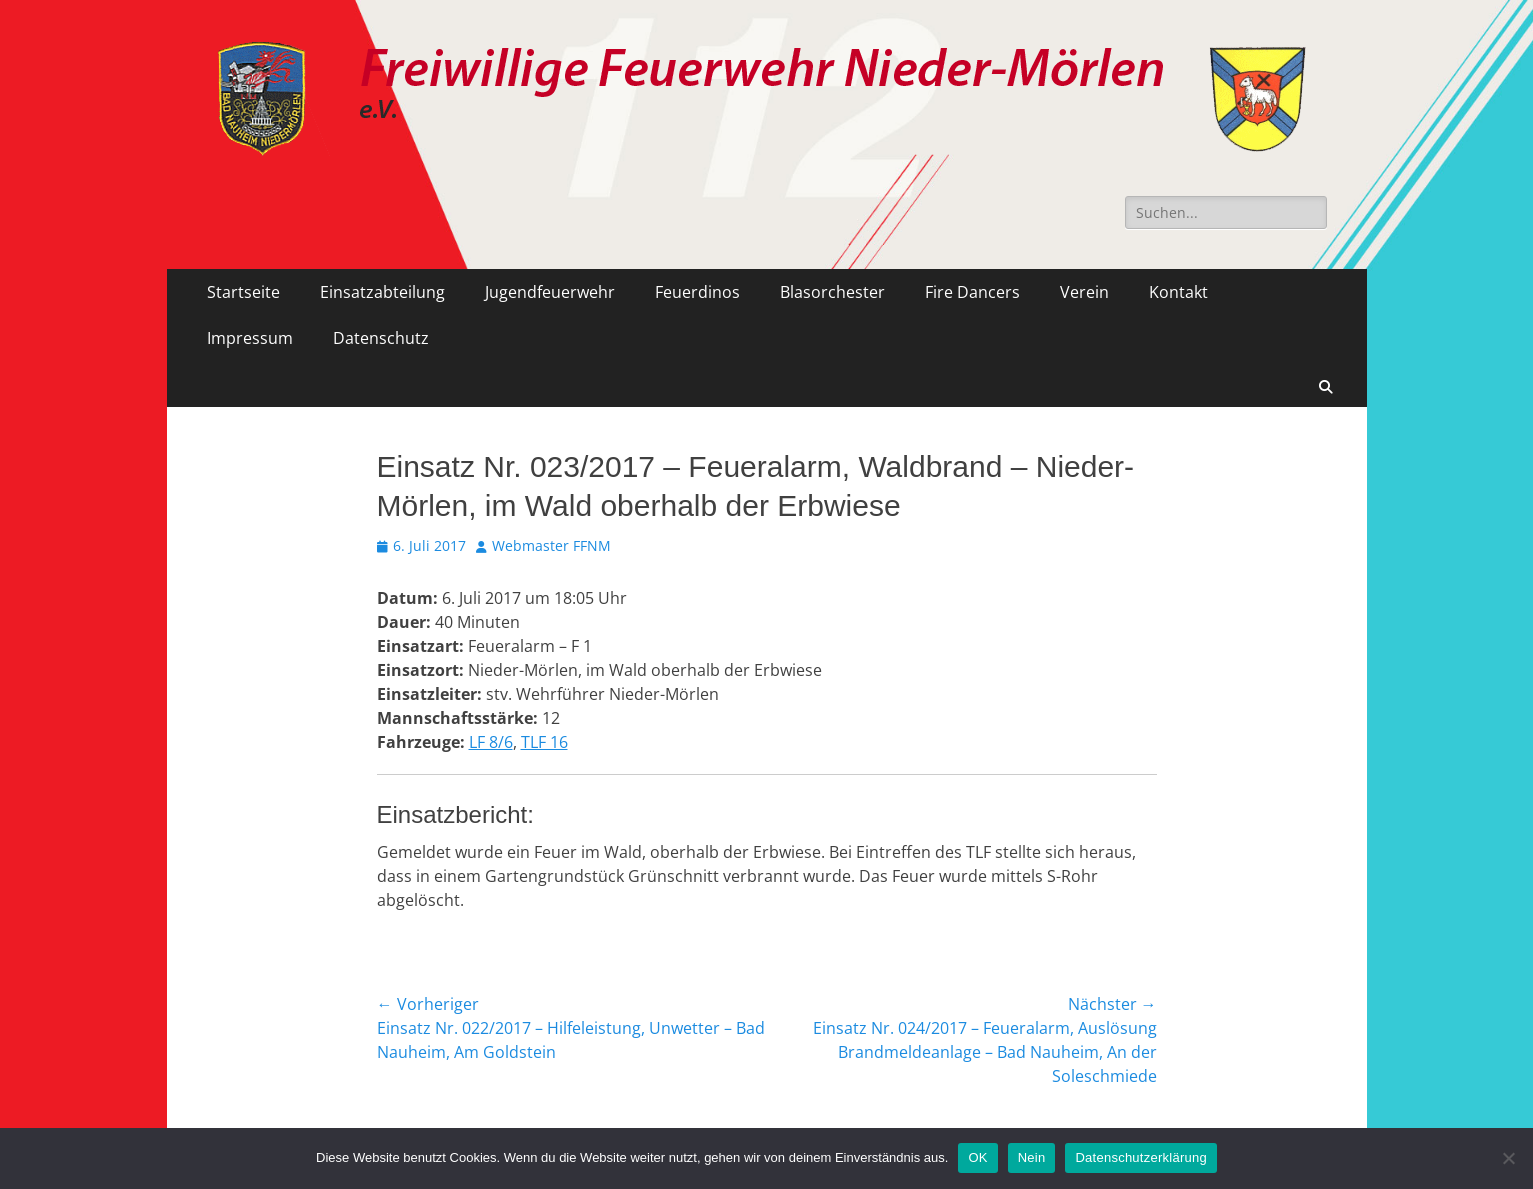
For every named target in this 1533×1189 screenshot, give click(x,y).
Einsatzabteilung (382, 292)
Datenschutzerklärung (1140, 1157)
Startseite (243, 292)
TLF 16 (544, 742)
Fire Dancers (972, 292)
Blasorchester (832, 292)
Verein (1084, 292)
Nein (1032, 1157)
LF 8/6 (491, 742)
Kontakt (1178, 292)
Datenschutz (381, 338)
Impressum (250, 338)
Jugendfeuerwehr (550, 292)
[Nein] (1508, 1158)
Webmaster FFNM (551, 545)
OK (977, 1157)
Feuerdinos (697, 292)
